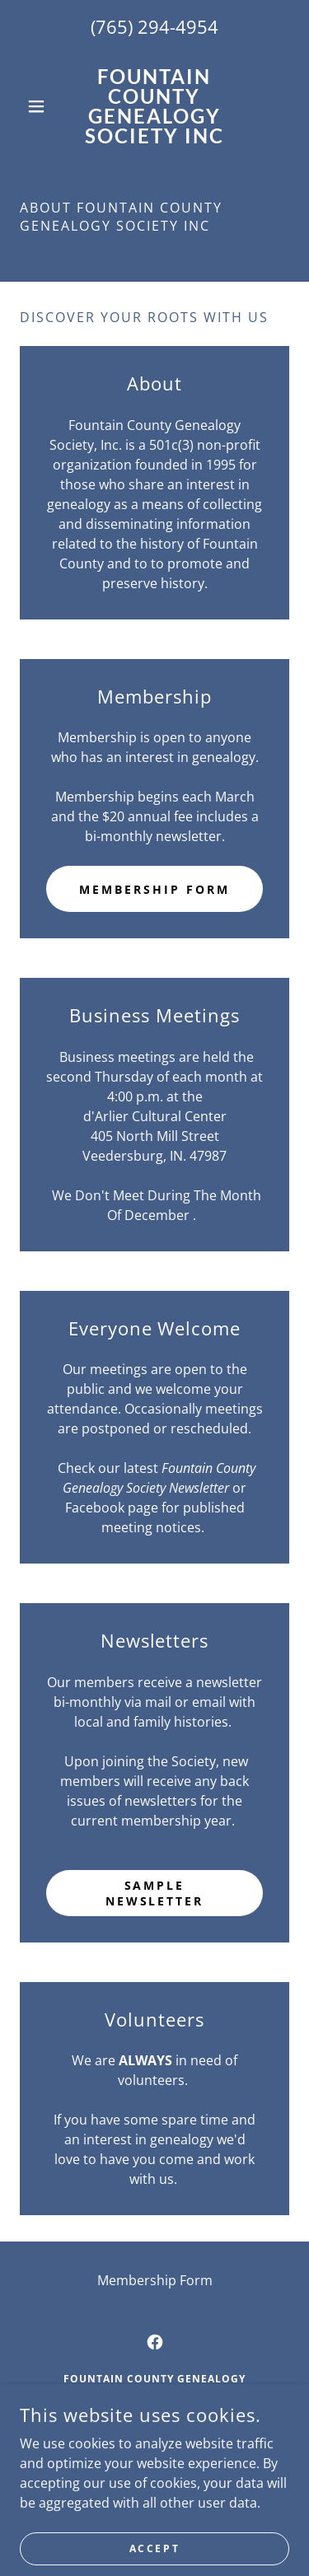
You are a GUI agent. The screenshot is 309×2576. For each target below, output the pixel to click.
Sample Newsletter (154, 1893)
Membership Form (154, 889)
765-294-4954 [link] (155, 2450)
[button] (40, 106)
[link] (154, 106)
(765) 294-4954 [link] (154, 26)
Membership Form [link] (155, 2280)
